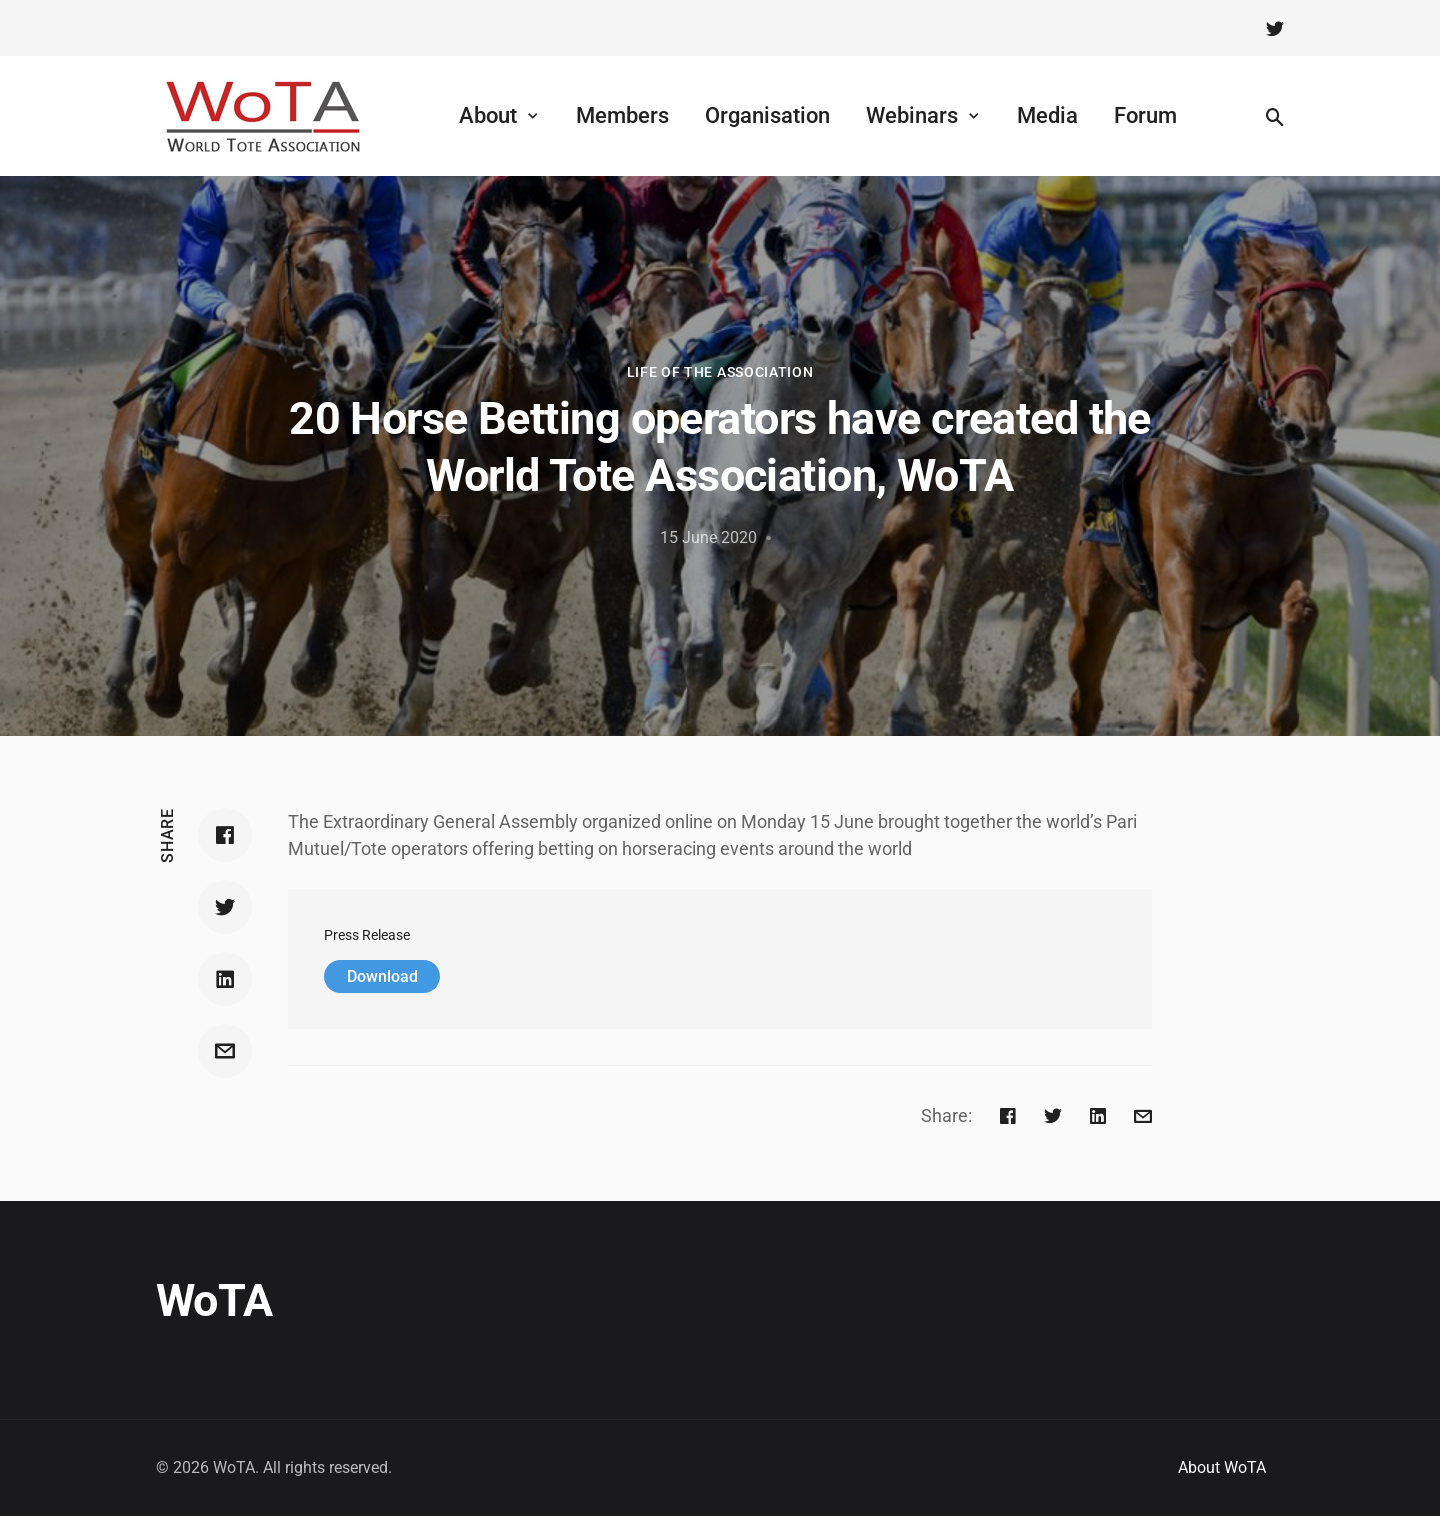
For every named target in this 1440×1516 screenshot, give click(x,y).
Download (382, 976)
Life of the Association (720, 372)
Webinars (912, 115)
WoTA (214, 1300)
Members (622, 115)
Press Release (367, 935)
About (488, 115)
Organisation (767, 115)
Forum (1145, 115)
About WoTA (1222, 1467)
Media (1047, 115)
